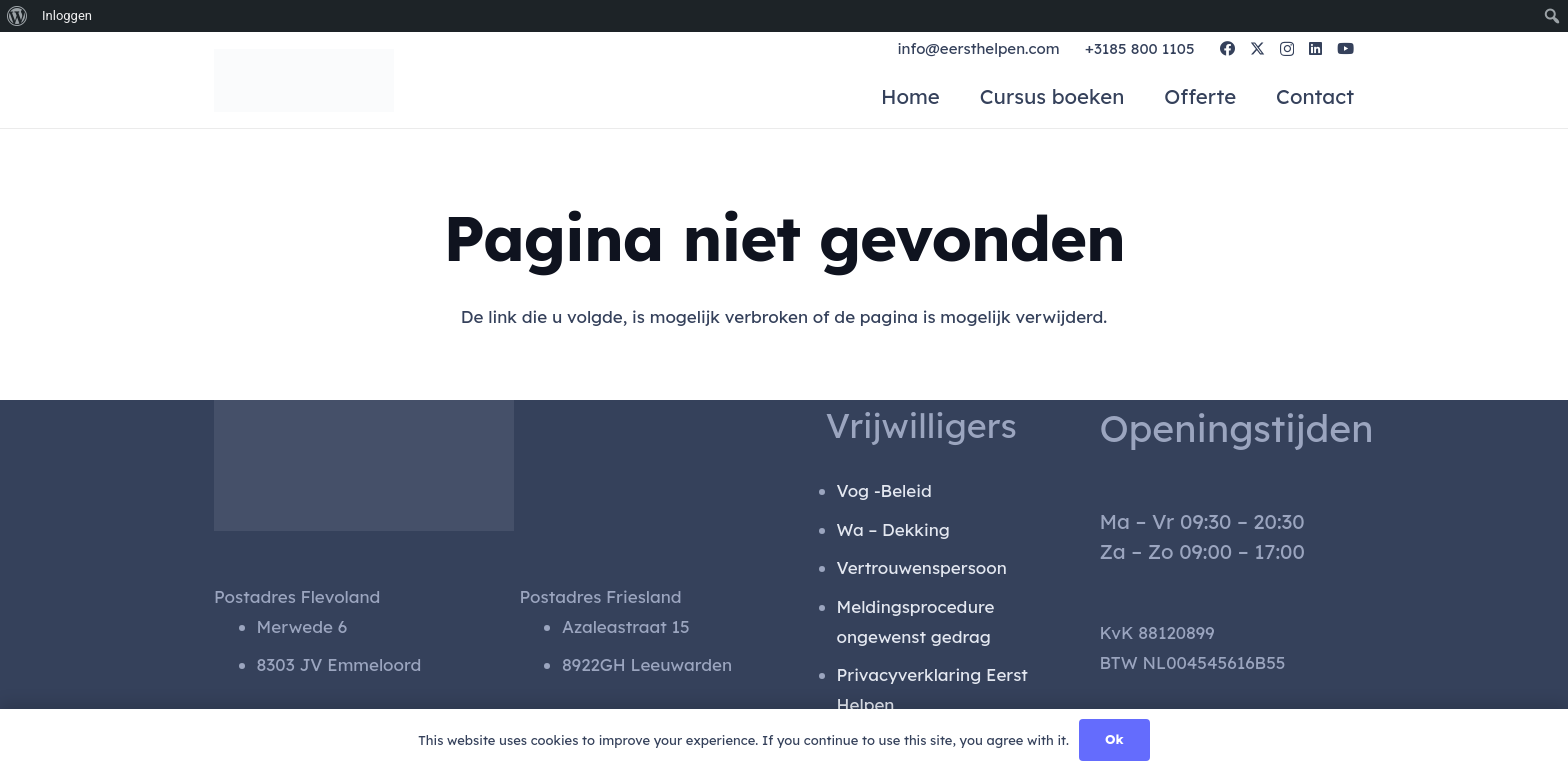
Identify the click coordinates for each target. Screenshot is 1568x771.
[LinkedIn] (1315, 50)
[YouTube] (1345, 50)
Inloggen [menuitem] (67, 15)
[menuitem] (17, 16)
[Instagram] (1287, 51)
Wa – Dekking (893, 529)
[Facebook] (1227, 50)
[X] (1257, 51)
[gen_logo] (356, 82)
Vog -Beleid (884, 490)
